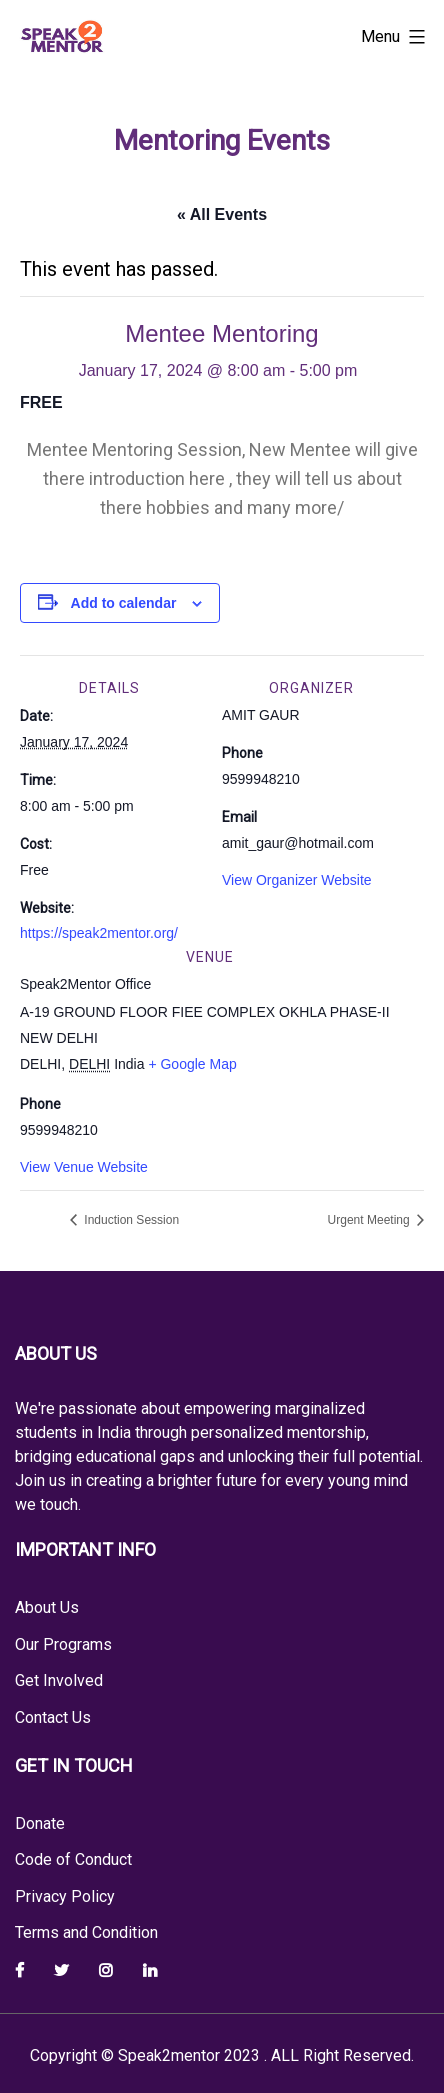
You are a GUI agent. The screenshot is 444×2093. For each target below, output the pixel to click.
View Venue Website (84, 1167)
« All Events (222, 214)
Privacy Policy (65, 1896)
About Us (47, 1607)
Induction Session (130, 1220)
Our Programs (63, 1644)
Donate (40, 1823)
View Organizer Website (297, 880)
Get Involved (59, 1680)
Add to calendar (124, 603)
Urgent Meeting (370, 1220)
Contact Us (53, 1717)
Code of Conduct (73, 1859)
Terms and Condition (86, 1932)
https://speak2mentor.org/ (99, 933)
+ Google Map (192, 1064)
